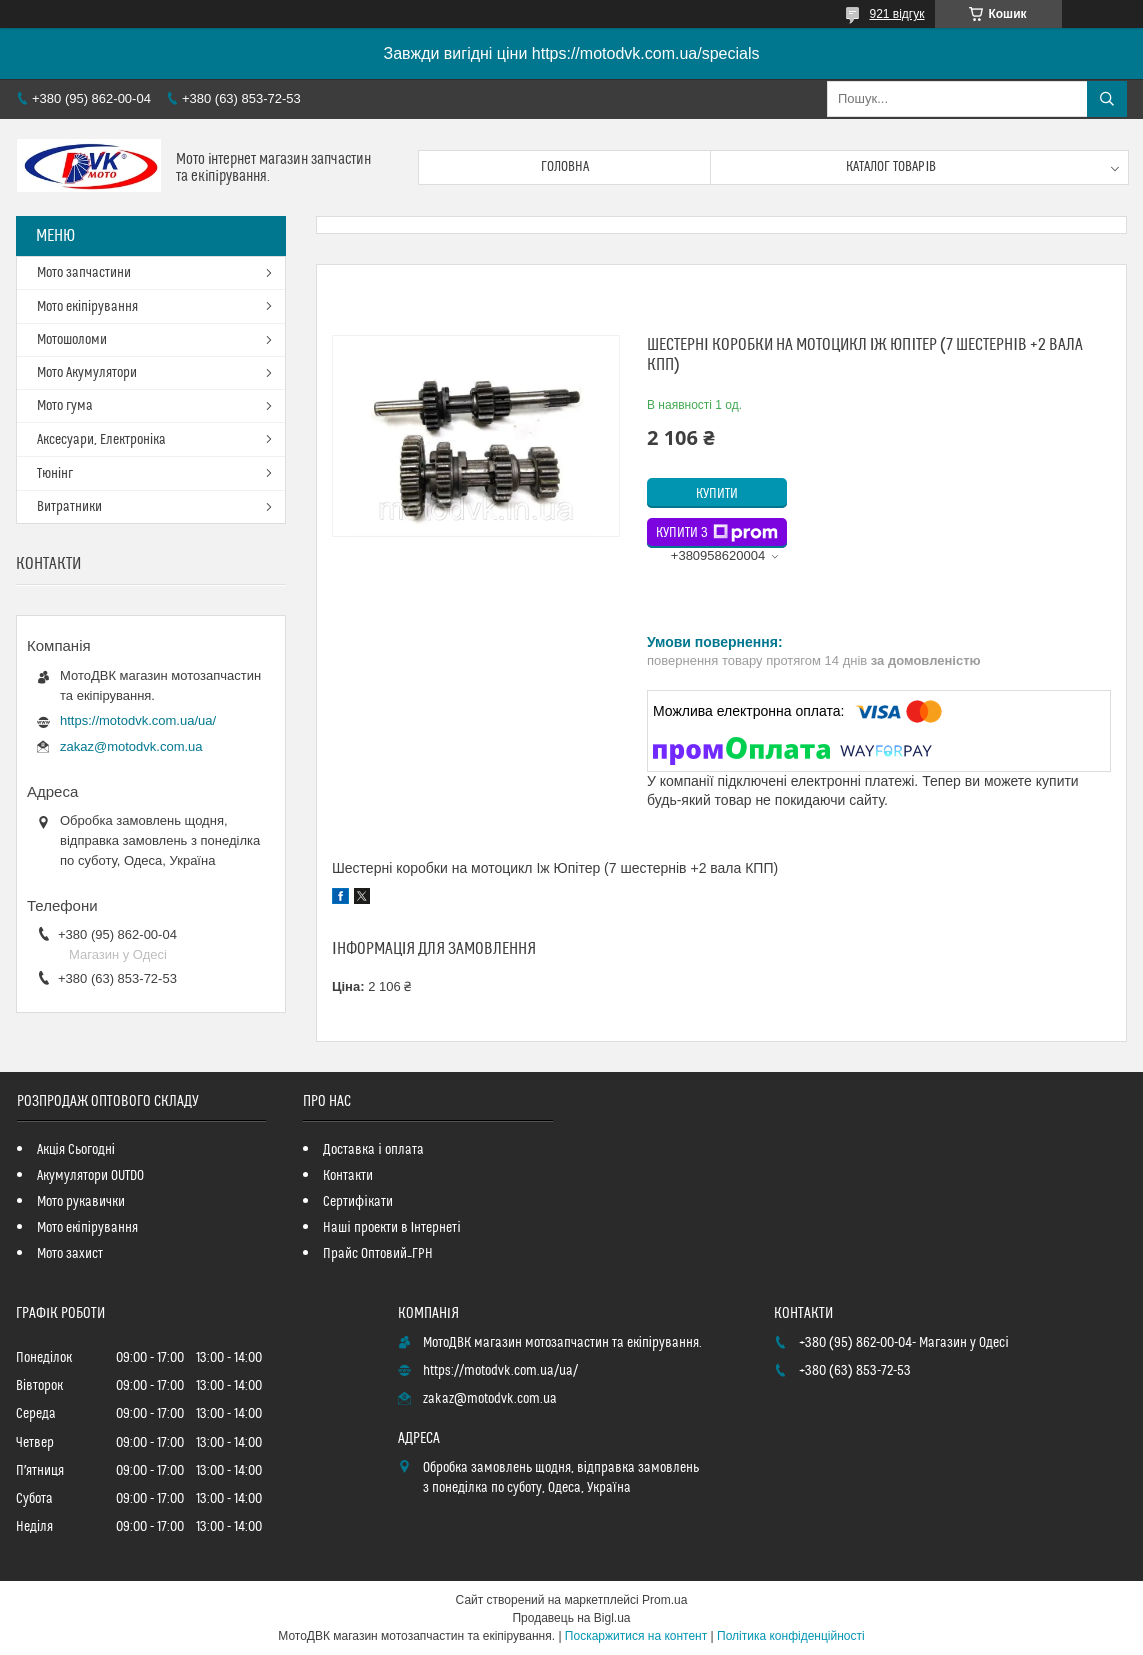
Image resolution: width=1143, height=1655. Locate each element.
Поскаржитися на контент (636, 1636)
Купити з (717, 533)
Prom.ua (664, 1600)
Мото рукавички (81, 1202)
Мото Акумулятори (87, 373)
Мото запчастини (84, 273)
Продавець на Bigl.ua (571, 1618)
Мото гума (65, 406)
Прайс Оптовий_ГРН (378, 1254)
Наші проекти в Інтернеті (391, 1228)
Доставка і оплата (373, 1150)
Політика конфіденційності (791, 1636)
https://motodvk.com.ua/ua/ (138, 720)
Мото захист (70, 1254)
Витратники (69, 507)
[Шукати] (1107, 99)
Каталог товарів (891, 167)
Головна (565, 167)
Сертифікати (357, 1202)
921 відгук (896, 14)
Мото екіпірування (87, 307)
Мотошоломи (72, 340)
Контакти (348, 1176)
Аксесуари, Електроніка (101, 440)
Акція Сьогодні (76, 1150)
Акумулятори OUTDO (90, 1176)
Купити (717, 494)
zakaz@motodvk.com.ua (131, 746)
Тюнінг (55, 474)
